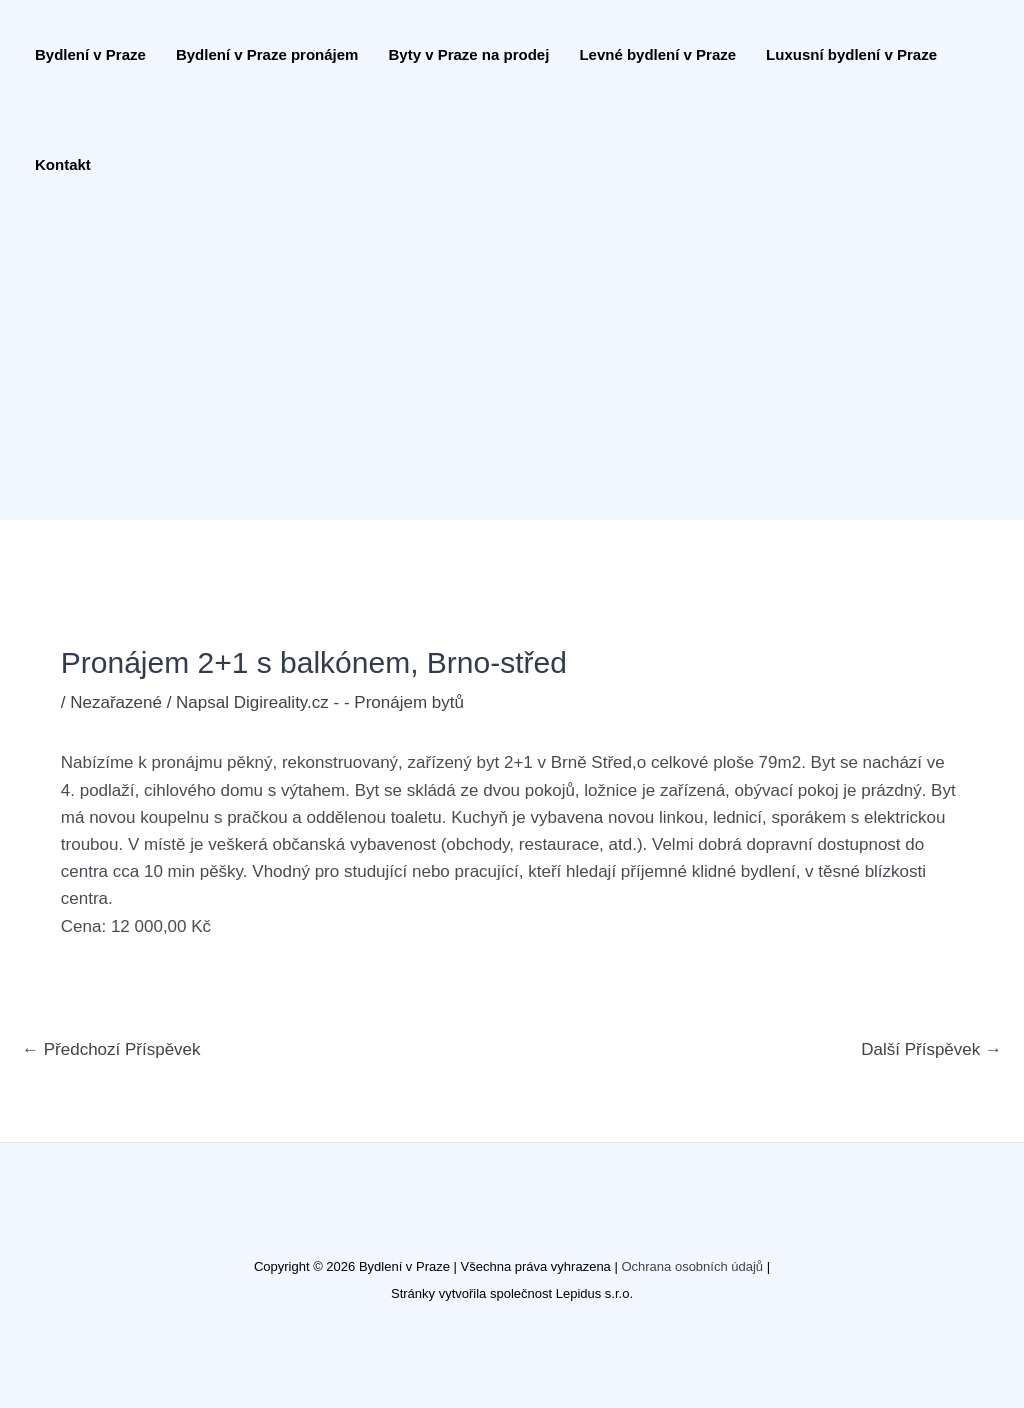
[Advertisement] (502, 370)
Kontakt (63, 164)
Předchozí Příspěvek (111, 1049)
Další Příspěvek (931, 1049)
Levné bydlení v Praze (657, 54)
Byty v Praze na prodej (468, 54)
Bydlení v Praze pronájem (267, 54)
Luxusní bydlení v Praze (851, 54)
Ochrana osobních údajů (692, 1266)
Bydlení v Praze (90, 54)
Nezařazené (116, 702)
